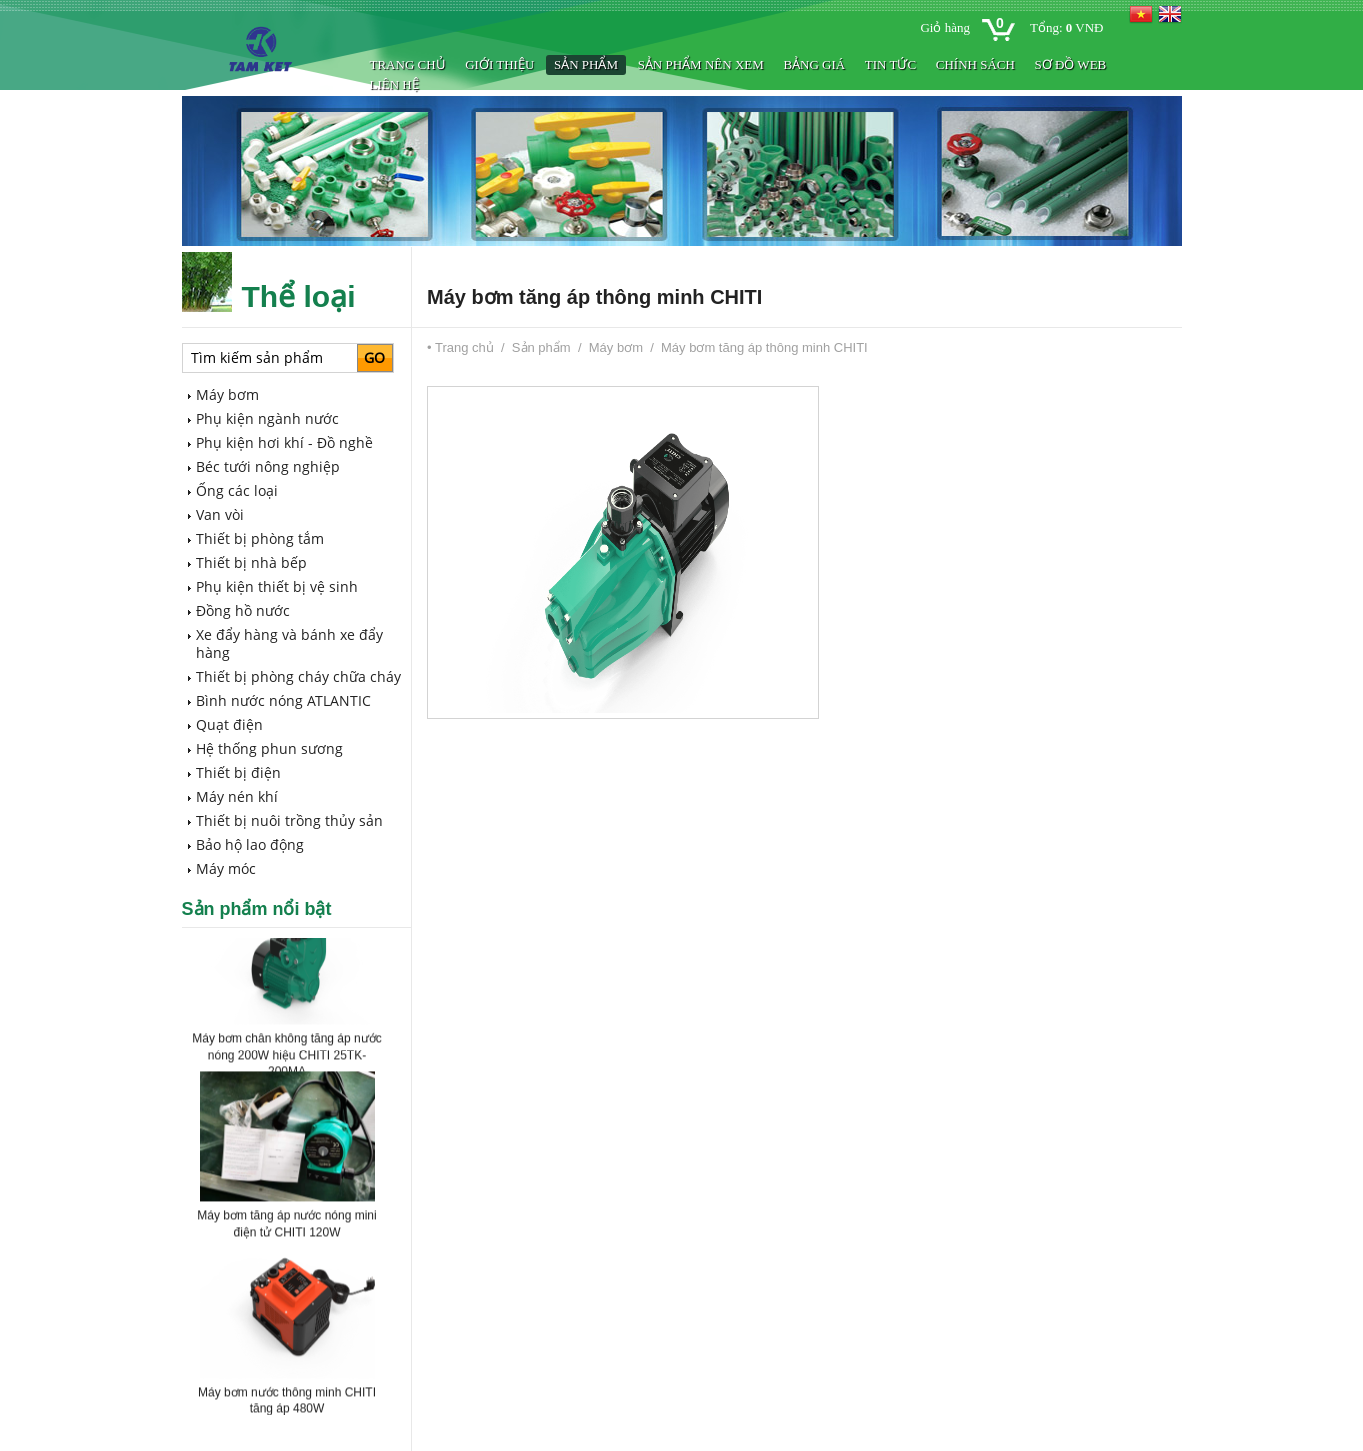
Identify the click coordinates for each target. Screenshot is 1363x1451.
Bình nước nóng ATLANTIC (283, 700)
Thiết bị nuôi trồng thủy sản (289, 820)
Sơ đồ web (1070, 64)
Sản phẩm (586, 64)
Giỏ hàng (945, 27)
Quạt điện (229, 724)
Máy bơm (227, 394)
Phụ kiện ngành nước (267, 418)
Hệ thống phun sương (269, 748)
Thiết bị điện (238, 772)
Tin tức (890, 64)
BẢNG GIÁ (814, 64)
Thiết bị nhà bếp (251, 562)
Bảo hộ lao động (250, 844)
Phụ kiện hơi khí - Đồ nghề (284, 442)
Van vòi (220, 514)
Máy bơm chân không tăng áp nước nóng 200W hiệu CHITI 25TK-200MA (286, 1057)
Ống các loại (237, 490)
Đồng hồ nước (243, 610)
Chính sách (975, 64)
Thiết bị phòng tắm (260, 538)
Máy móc (226, 868)
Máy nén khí (237, 796)
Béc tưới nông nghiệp (268, 466)
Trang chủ (408, 64)
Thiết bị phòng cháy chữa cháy (298, 676)
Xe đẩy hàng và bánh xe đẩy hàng (289, 643)
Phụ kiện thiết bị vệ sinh (277, 586)
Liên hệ (394, 84)
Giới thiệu (499, 64)
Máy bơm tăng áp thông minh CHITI (764, 347)
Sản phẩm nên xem (701, 64)
